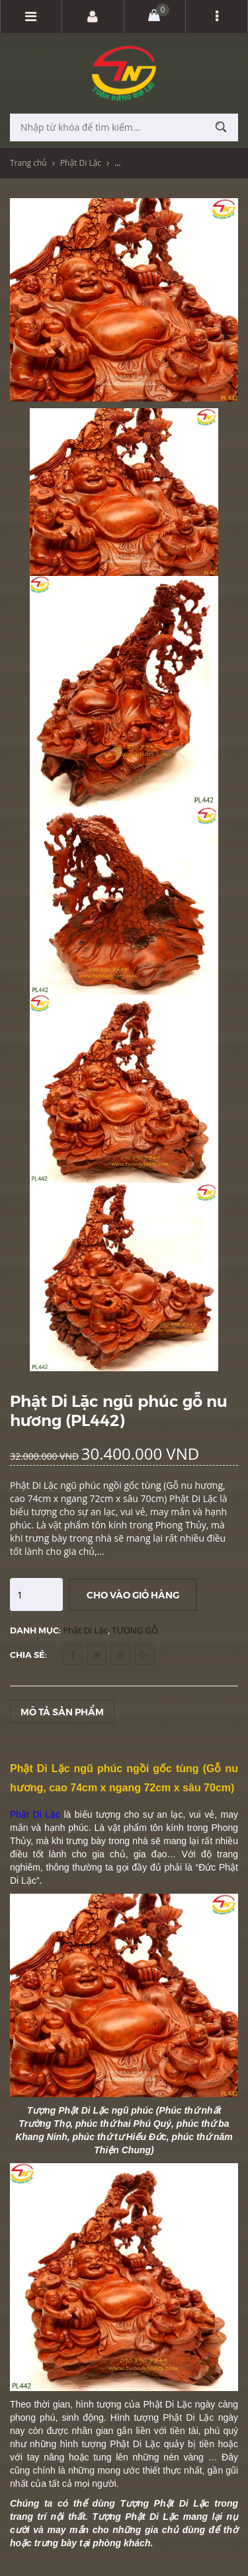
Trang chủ (28, 162)
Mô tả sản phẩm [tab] (62, 1711)
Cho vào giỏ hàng (133, 1594)
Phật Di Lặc (80, 162)
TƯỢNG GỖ (135, 1630)
